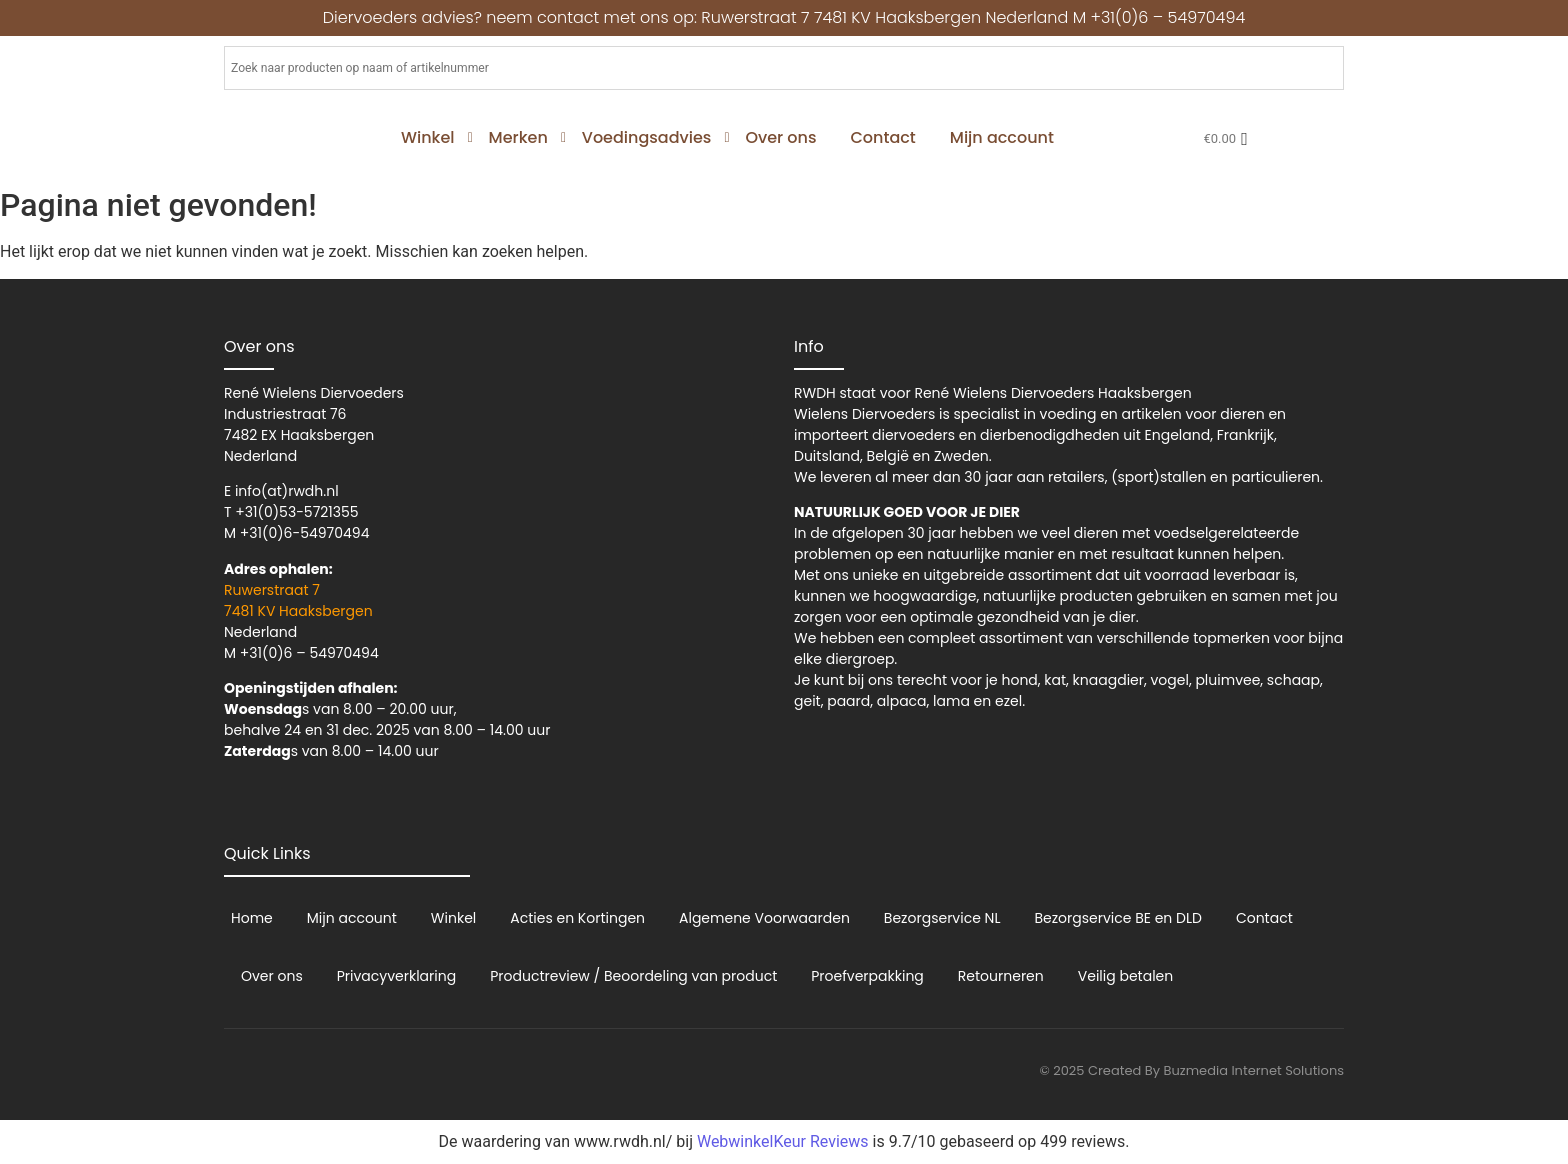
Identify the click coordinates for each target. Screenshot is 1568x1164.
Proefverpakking (867, 976)
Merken (522, 137)
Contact (882, 137)
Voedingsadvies (650, 137)
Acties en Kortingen (577, 918)
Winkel (431, 137)
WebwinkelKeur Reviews (783, 1141)
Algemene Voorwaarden (764, 918)
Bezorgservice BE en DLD (1117, 918)
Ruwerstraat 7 (272, 590)
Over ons (780, 137)
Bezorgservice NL (942, 918)
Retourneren (1001, 976)
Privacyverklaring (396, 976)
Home (252, 918)
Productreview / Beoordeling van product (633, 976)
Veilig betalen (1125, 976)
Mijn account (1002, 137)
